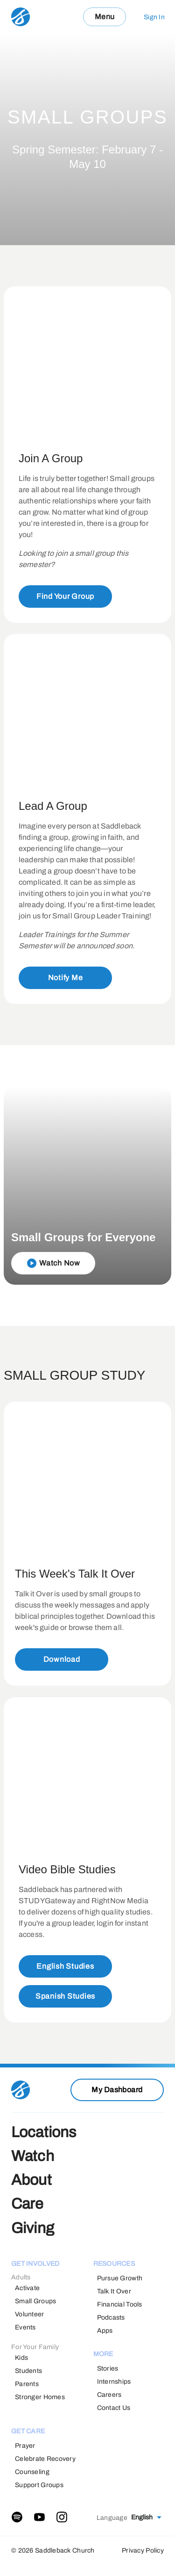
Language (112, 2517)
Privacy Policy (143, 2550)
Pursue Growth (120, 2278)
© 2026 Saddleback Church (53, 2550)
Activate (27, 2288)
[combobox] (145, 2517)
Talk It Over (114, 2291)
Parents (27, 2383)
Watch (32, 2156)
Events (25, 2327)
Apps (105, 2330)
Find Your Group (65, 596)
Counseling (32, 2471)
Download (61, 1660)
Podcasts (111, 2317)
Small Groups (35, 2301)
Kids (21, 2357)
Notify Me (65, 978)
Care (27, 2204)
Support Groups (39, 2485)
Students (28, 2370)
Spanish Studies (65, 1996)
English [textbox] (142, 2517)
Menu (105, 17)
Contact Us (114, 2407)
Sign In (154, 17)
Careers (109, 2394)
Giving (32, 2228)
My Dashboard (117, 2090)
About (31, 2180)
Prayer (25, 2445)
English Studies (65, 1966)
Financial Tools (119, 2304)
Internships (114, 2381)
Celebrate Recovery (45, 2458)
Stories (108, 2368)
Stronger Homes (40, 2397)
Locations (43, 2132)
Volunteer (29, 2314)
